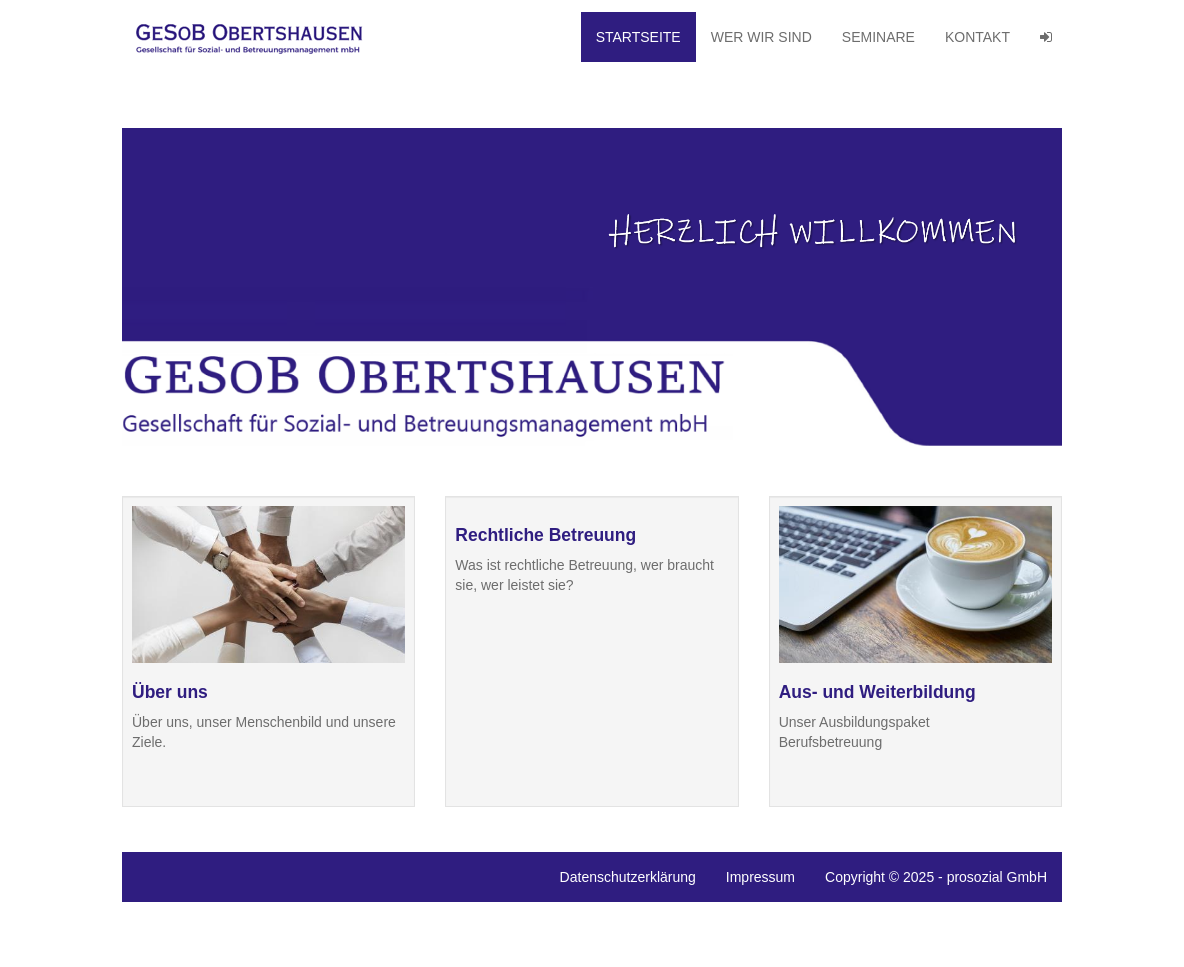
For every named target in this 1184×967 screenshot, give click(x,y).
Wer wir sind (761, 37)
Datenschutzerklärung (628, 877)
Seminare (878, 37)
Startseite (638, 37)
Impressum (760, 877)
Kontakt (977, 37)
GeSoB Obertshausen (256, 37)
